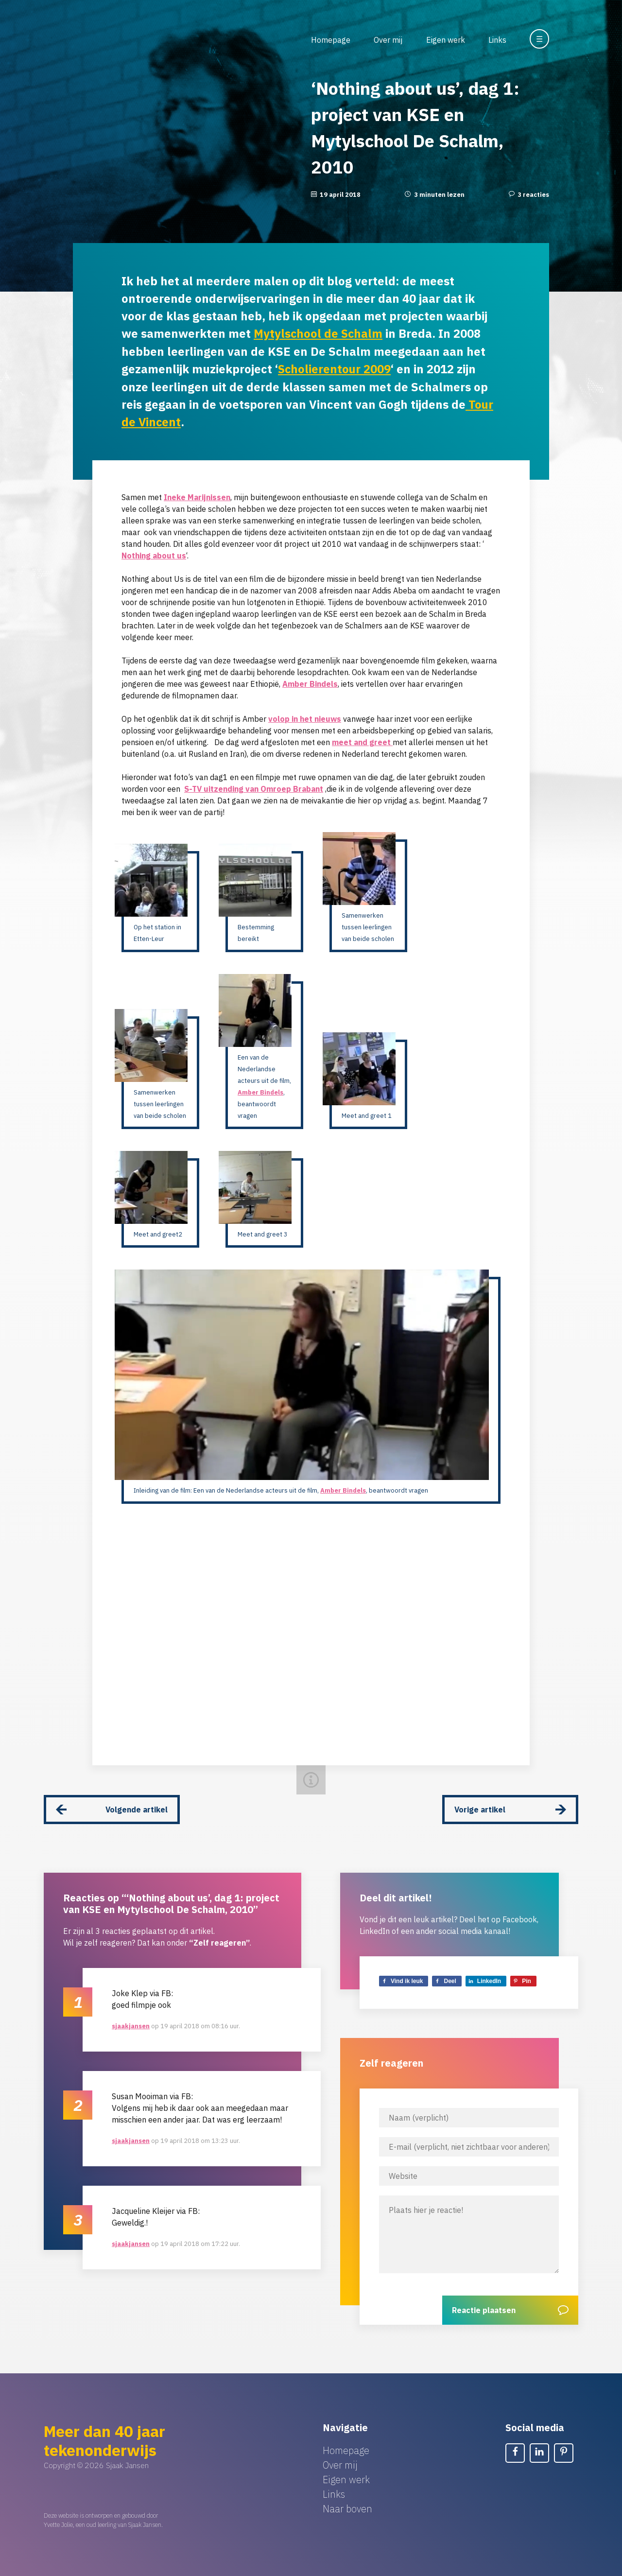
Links (497, 40)
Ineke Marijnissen (197, 496)
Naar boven (347, 2506)
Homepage (330, 40)
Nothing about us (153, 554)
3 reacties (533, 195)
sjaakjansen (131, 2024)
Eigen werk (445, 40)
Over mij (388, 40)
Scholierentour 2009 (335, 368)
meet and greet (362, 741)
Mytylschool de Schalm (319, 333)
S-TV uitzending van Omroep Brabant (253, 787)
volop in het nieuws (304, 717)
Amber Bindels (310, 682)
